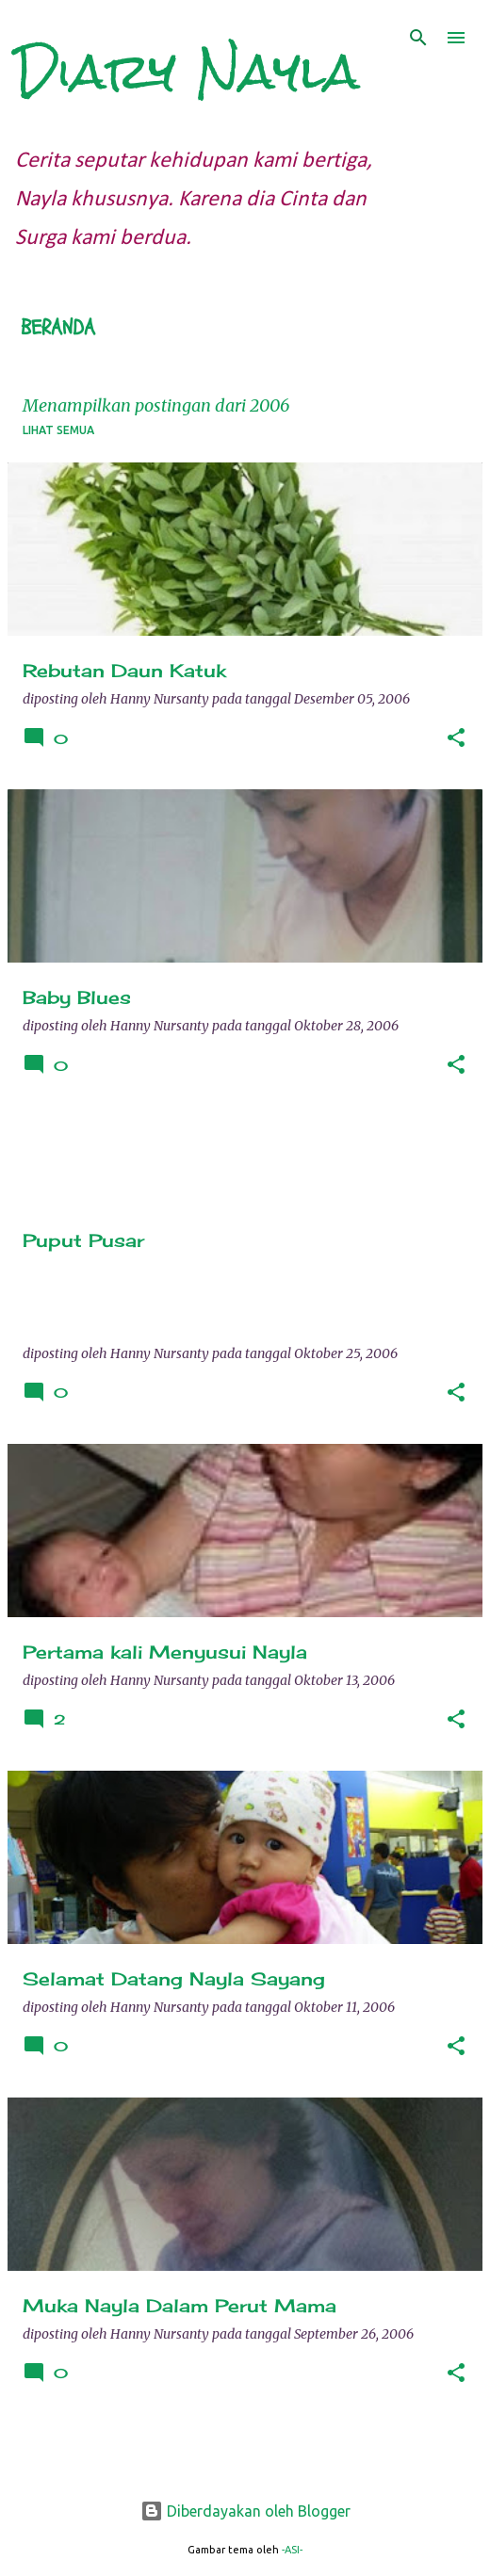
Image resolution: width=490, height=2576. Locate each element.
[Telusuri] (418, 37)
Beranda (58, 328)
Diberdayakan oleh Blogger (245, 2511)
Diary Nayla (187, 71)
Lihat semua (58, 430)
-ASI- (292, 2549)
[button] (456, 739)
